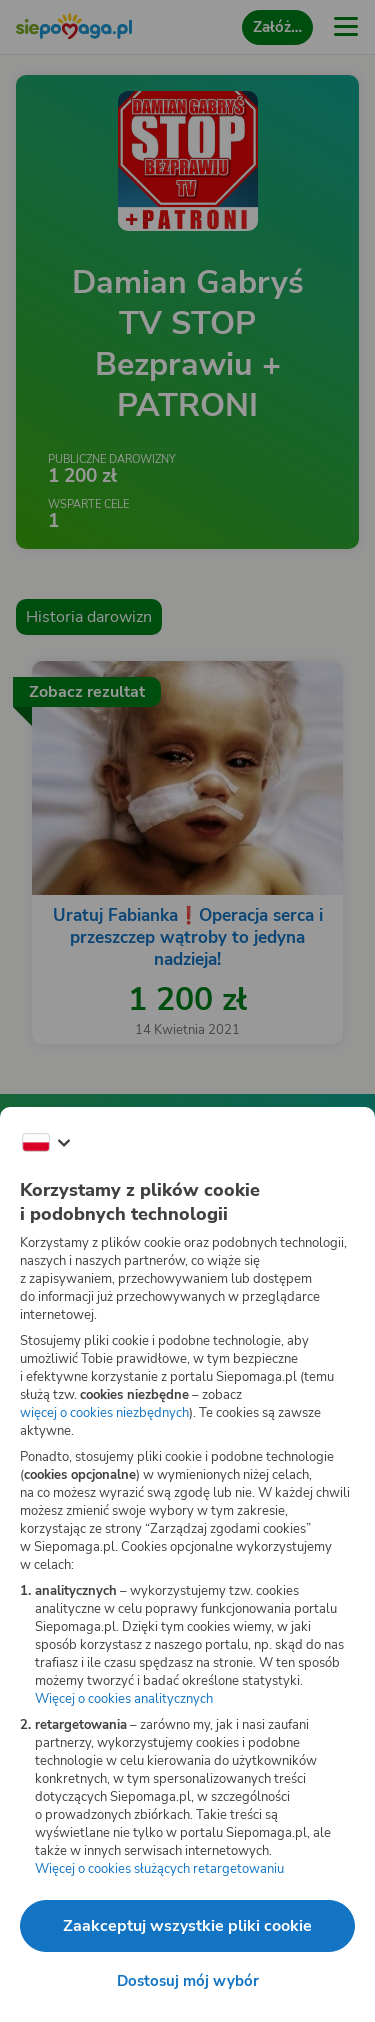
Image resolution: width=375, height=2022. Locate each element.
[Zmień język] (46, 1143)
